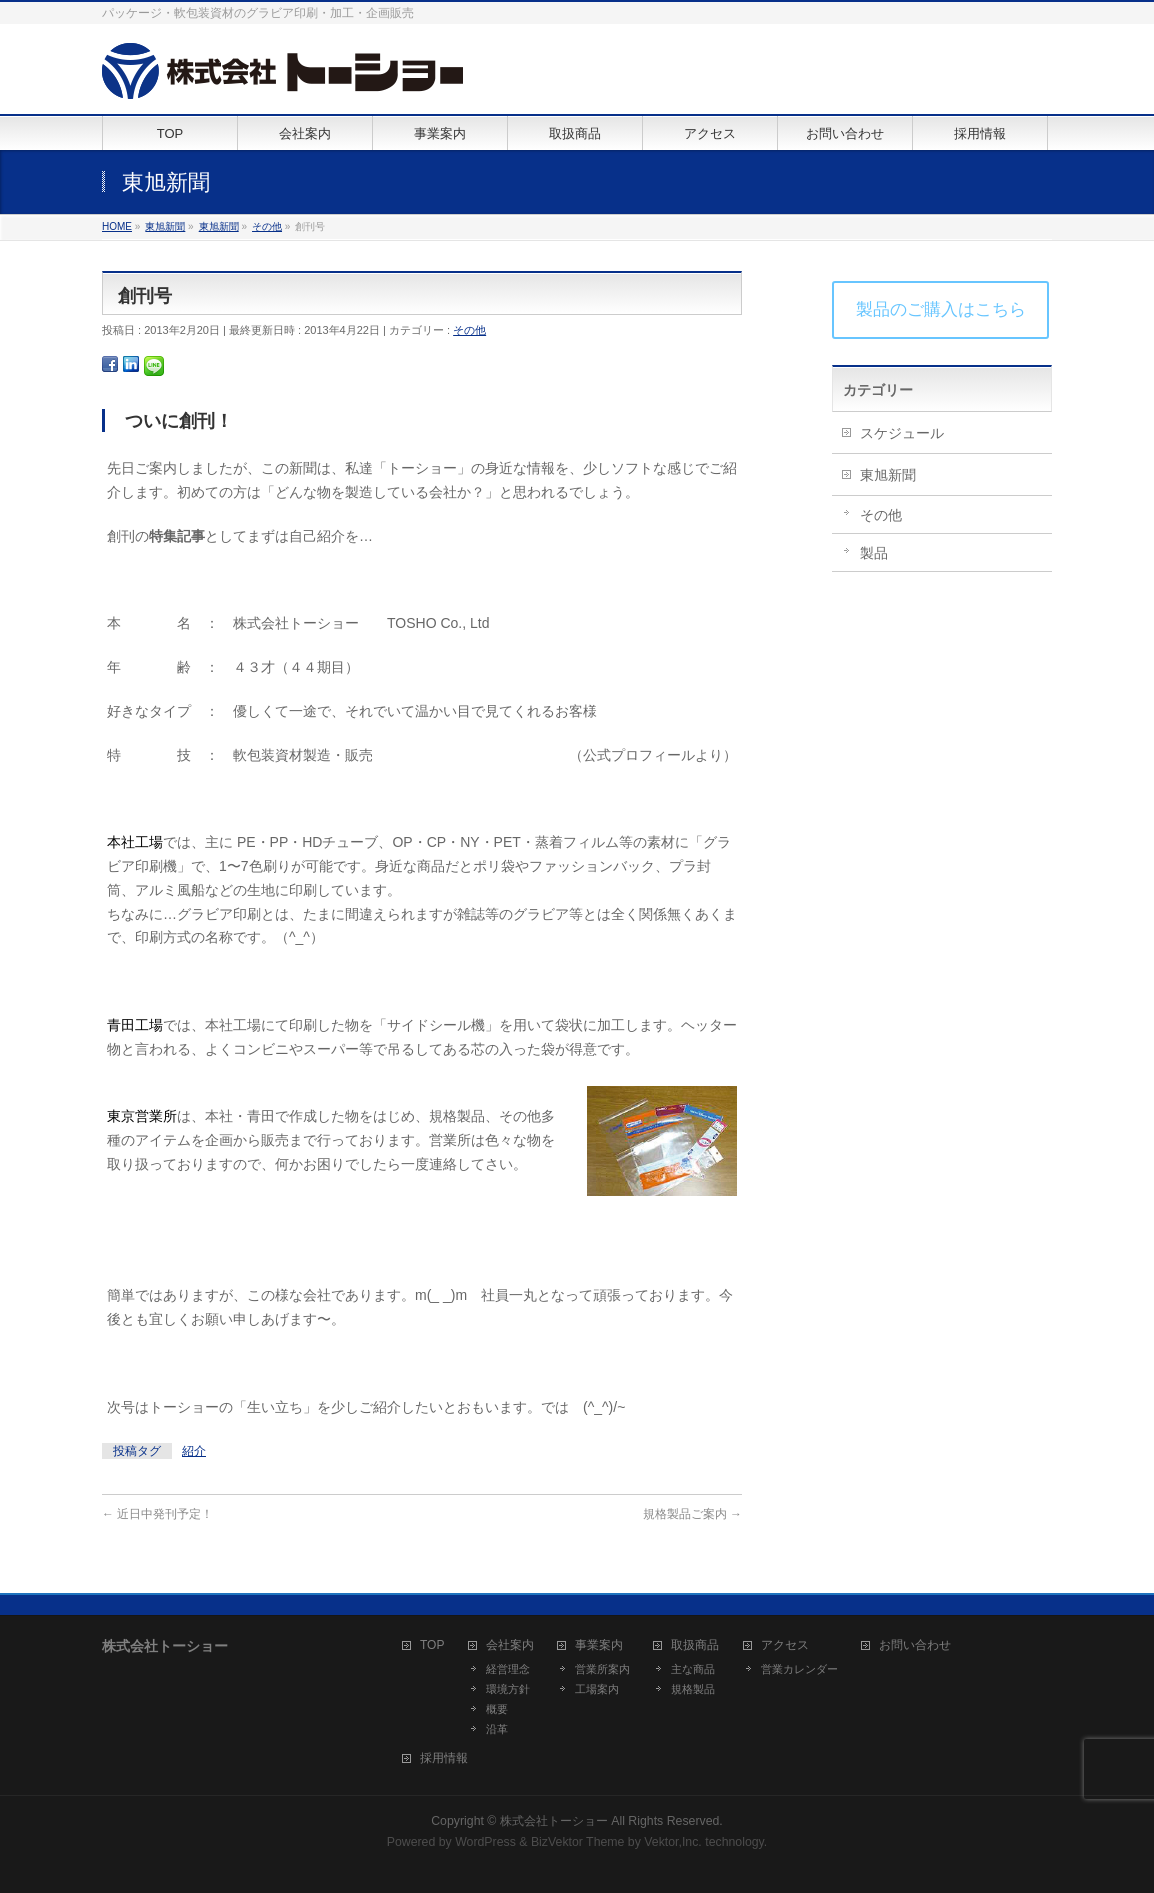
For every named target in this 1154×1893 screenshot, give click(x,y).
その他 (469, 330)
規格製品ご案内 (692, 1514)
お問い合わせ (915, 1645)
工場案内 (597, 1689)
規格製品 (693, 1689)
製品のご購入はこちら (941, 309)
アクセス (785, 1645)
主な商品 (693, 1669)
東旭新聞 (888, 475)
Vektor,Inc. (673, 1842)
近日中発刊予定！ (157, 1514)
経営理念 (508, 1669)
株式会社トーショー (554, 1821)
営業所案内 (602, 1669)
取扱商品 (695, 1645)
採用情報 (444, 1758)
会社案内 (510, 1645)
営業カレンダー (799, 1669)
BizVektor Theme (578, 1842)
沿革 (497, 1729)
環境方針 (508, 1689)
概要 (497, 1709)
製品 (874, 553)
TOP (432, 1645)
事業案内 (599, 1645)
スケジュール (902, 433)
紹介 (194, 1451)
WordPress (485, 1842)
